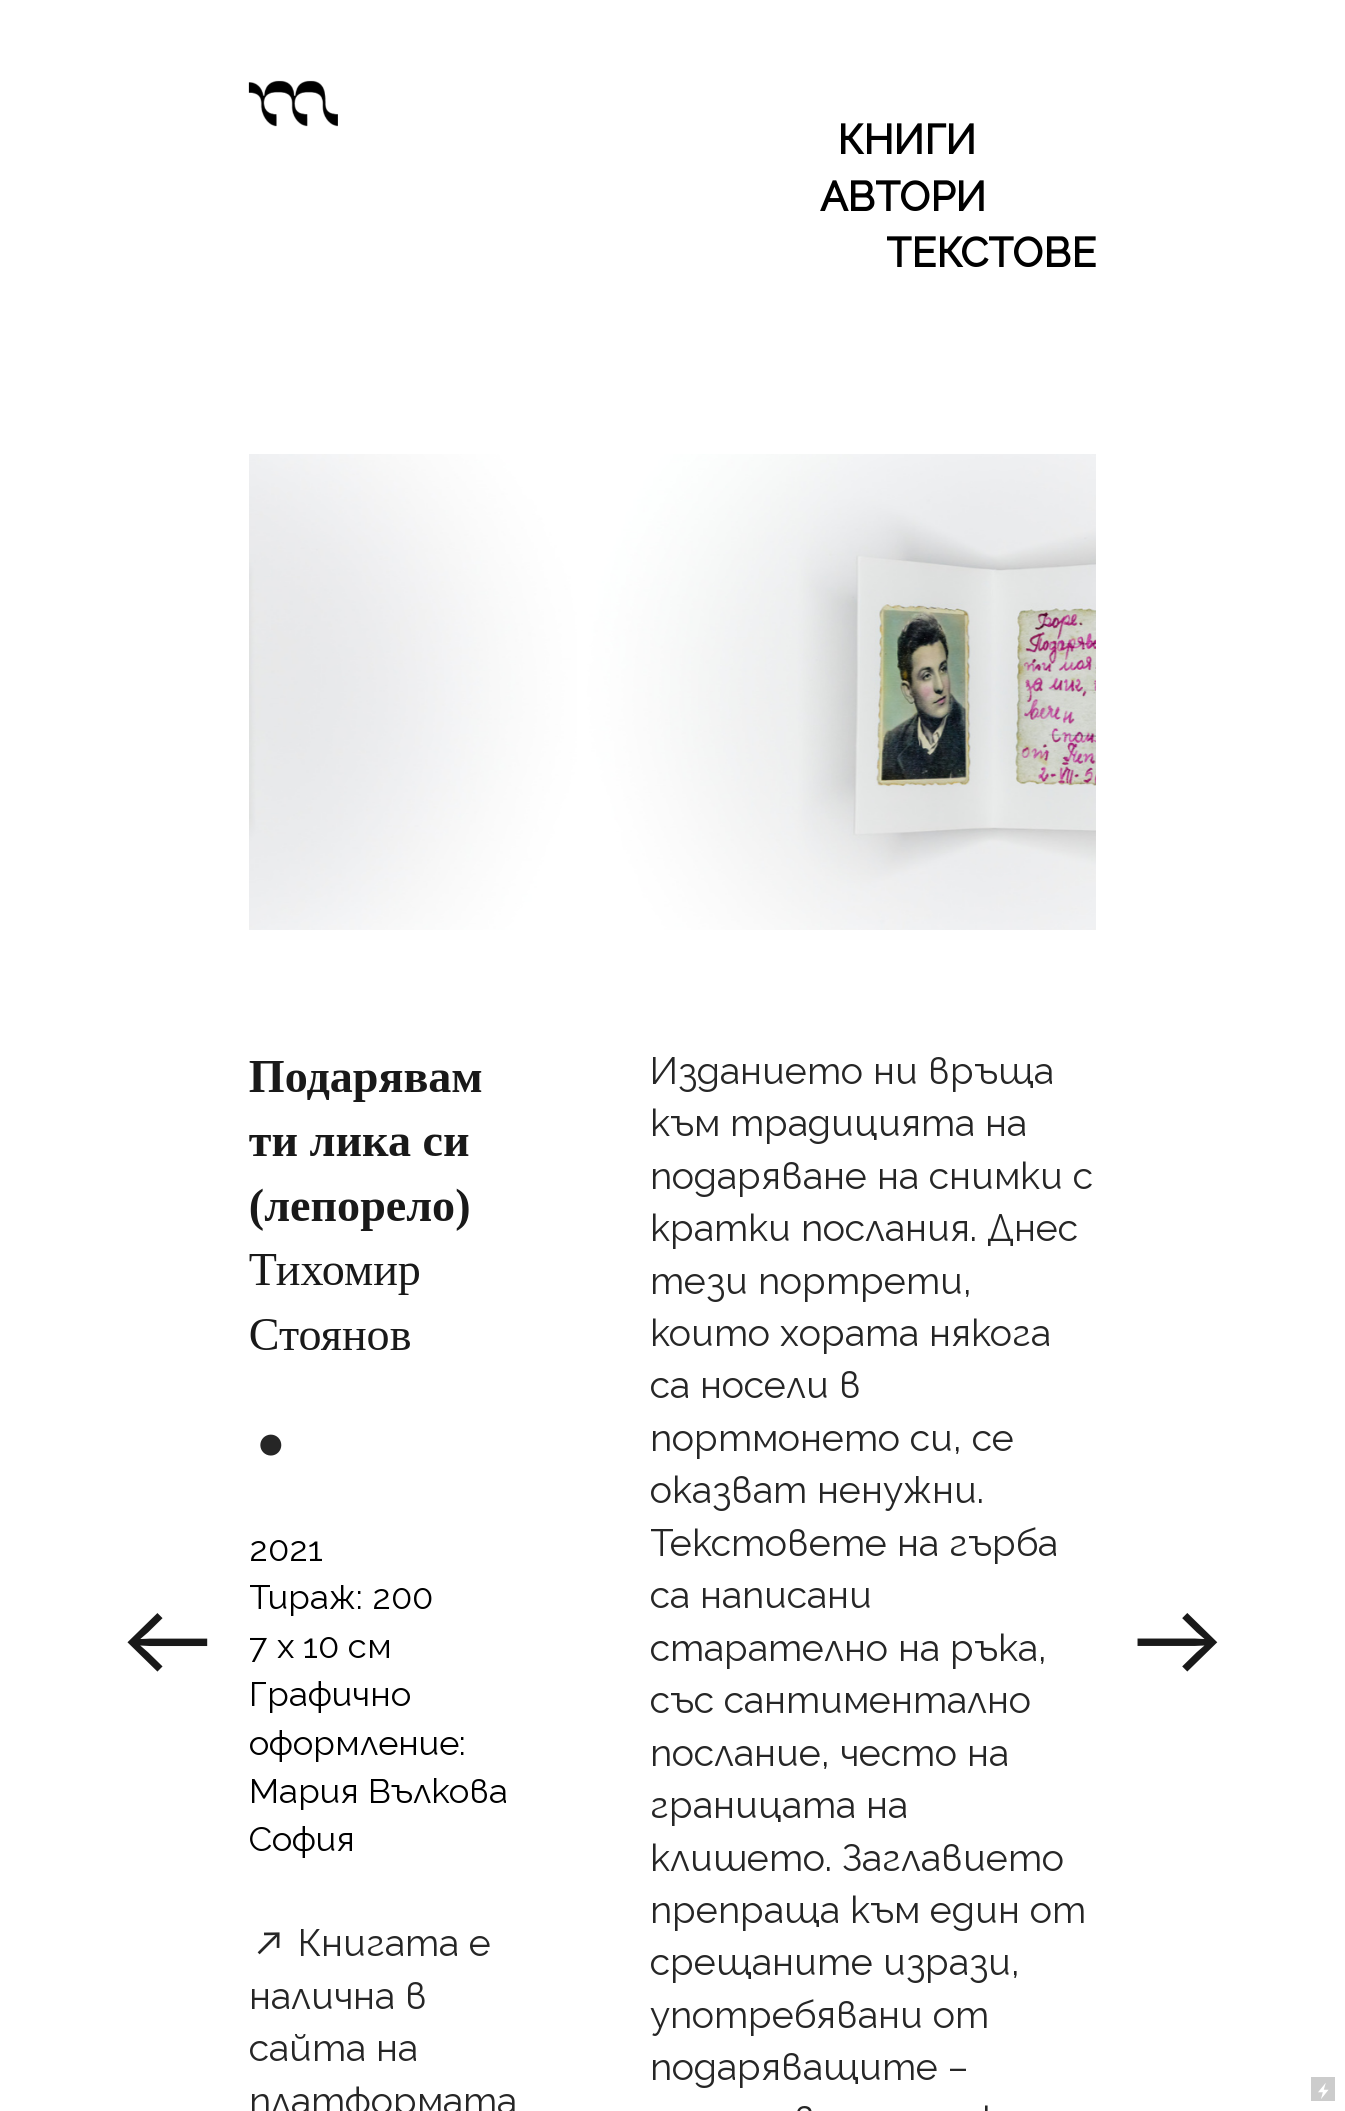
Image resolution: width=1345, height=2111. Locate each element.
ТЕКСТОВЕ (991, 252)
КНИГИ (906, 139)
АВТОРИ (903, 196)
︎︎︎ (167, 1644)
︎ (1178, 1644)
